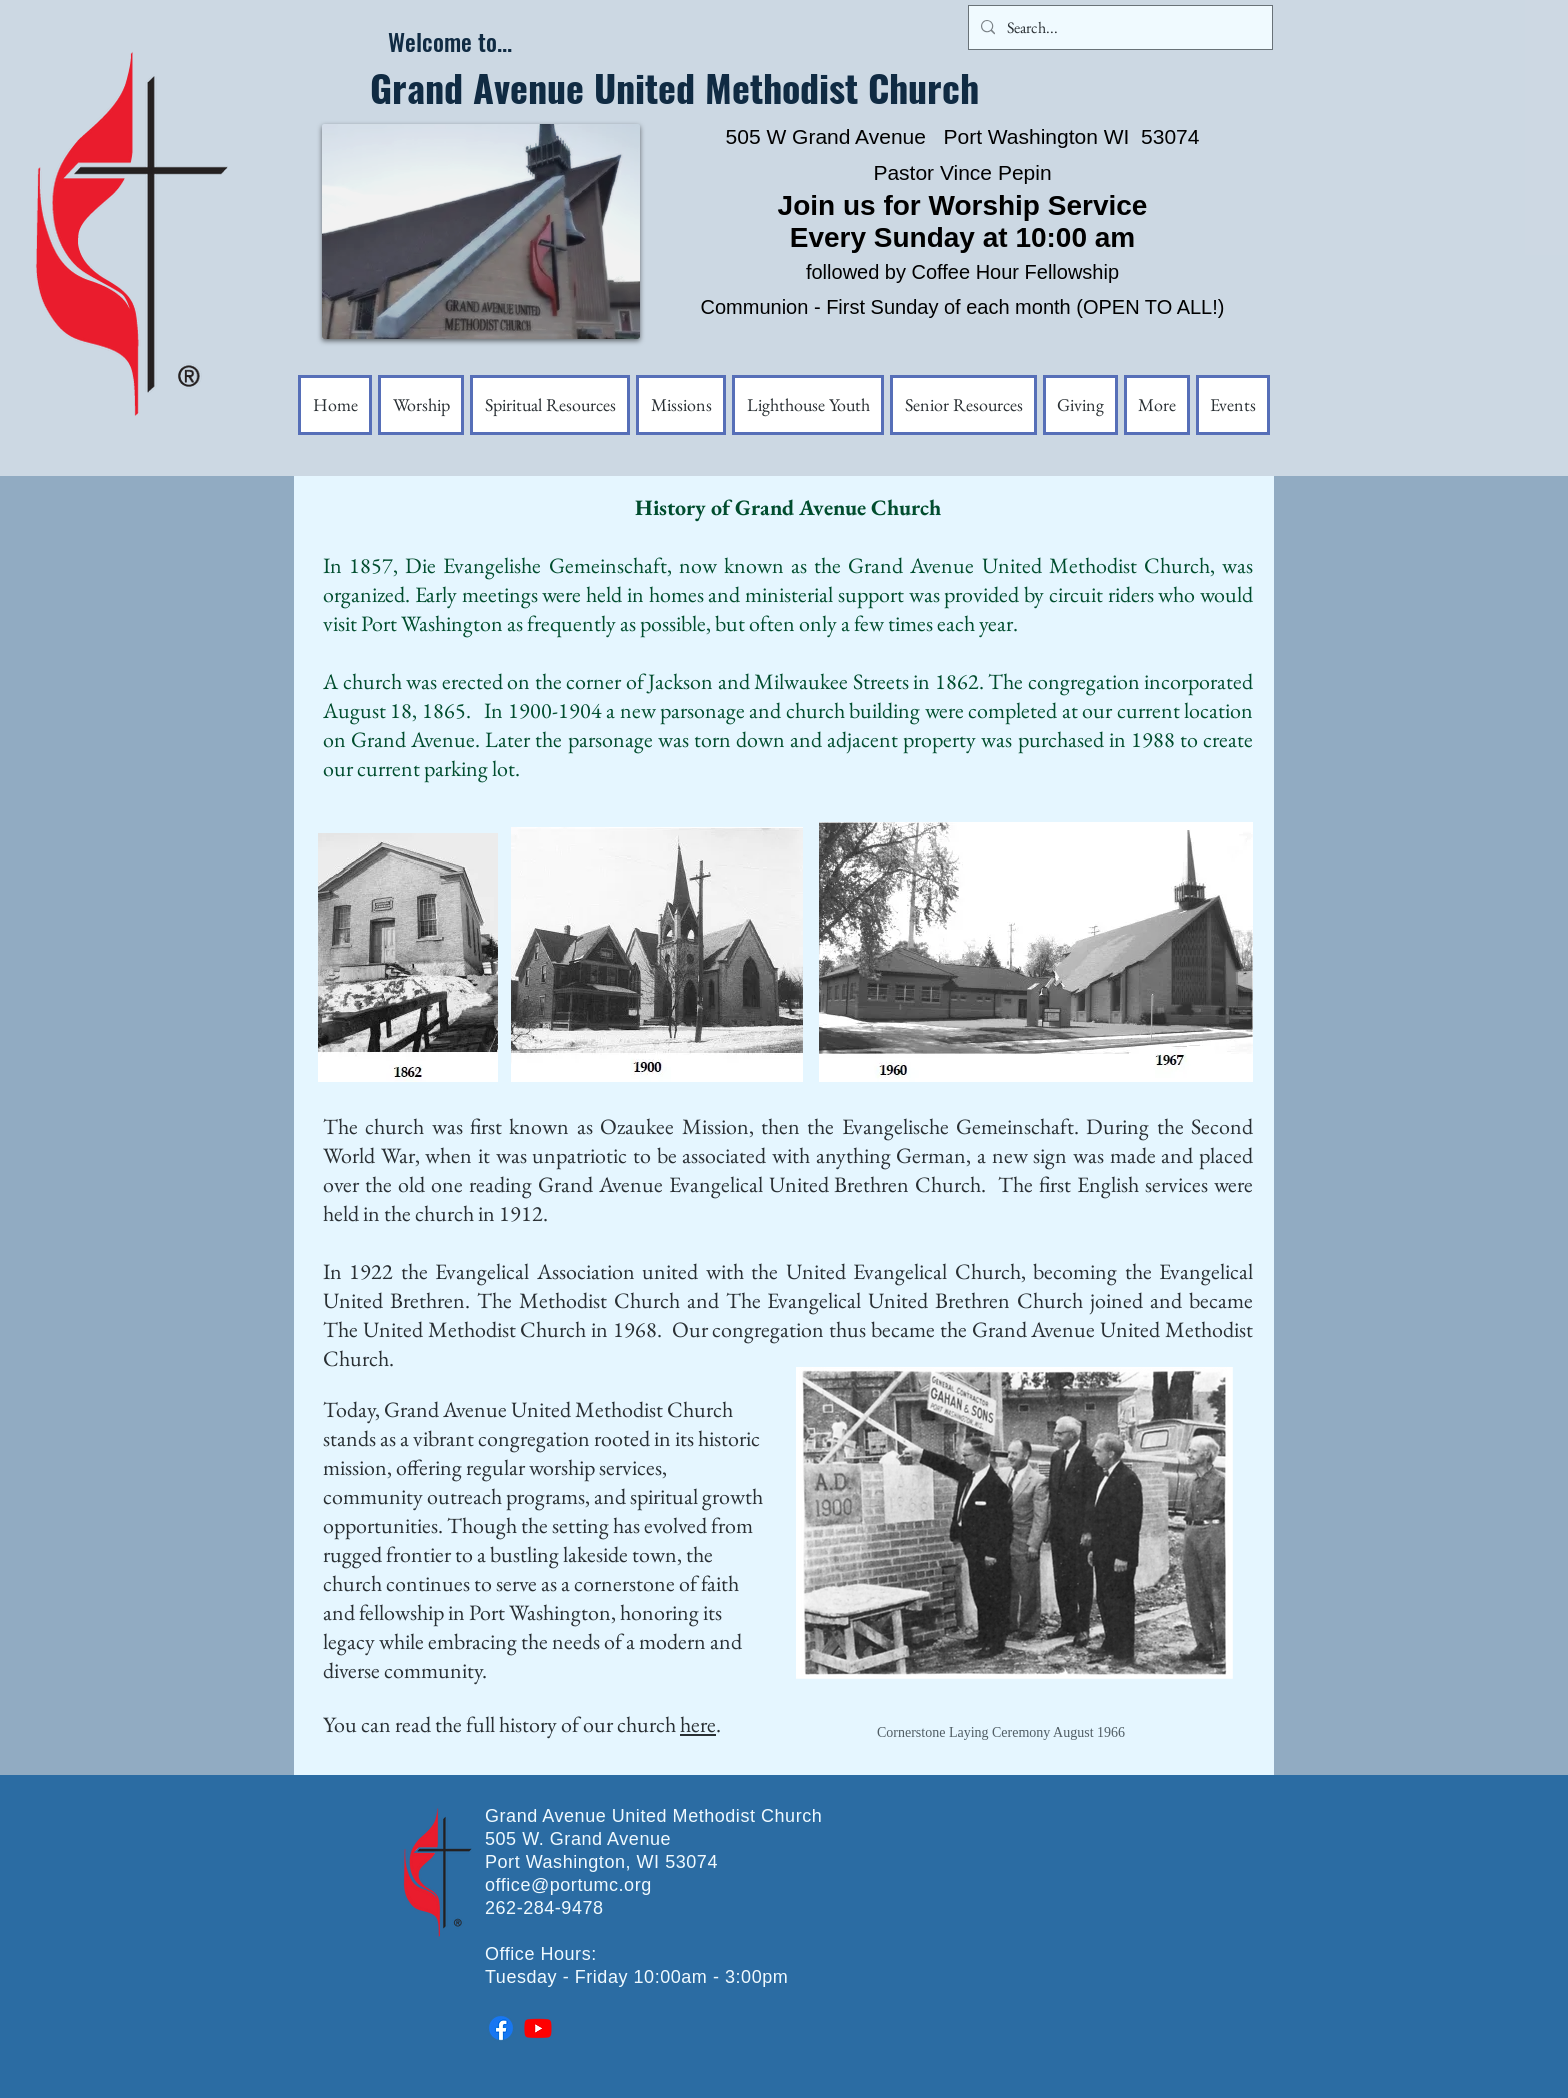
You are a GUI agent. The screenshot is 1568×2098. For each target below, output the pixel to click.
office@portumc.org (568, 1885)
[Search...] (1118, 27)
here (698, 1724)
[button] (1157, 405)
